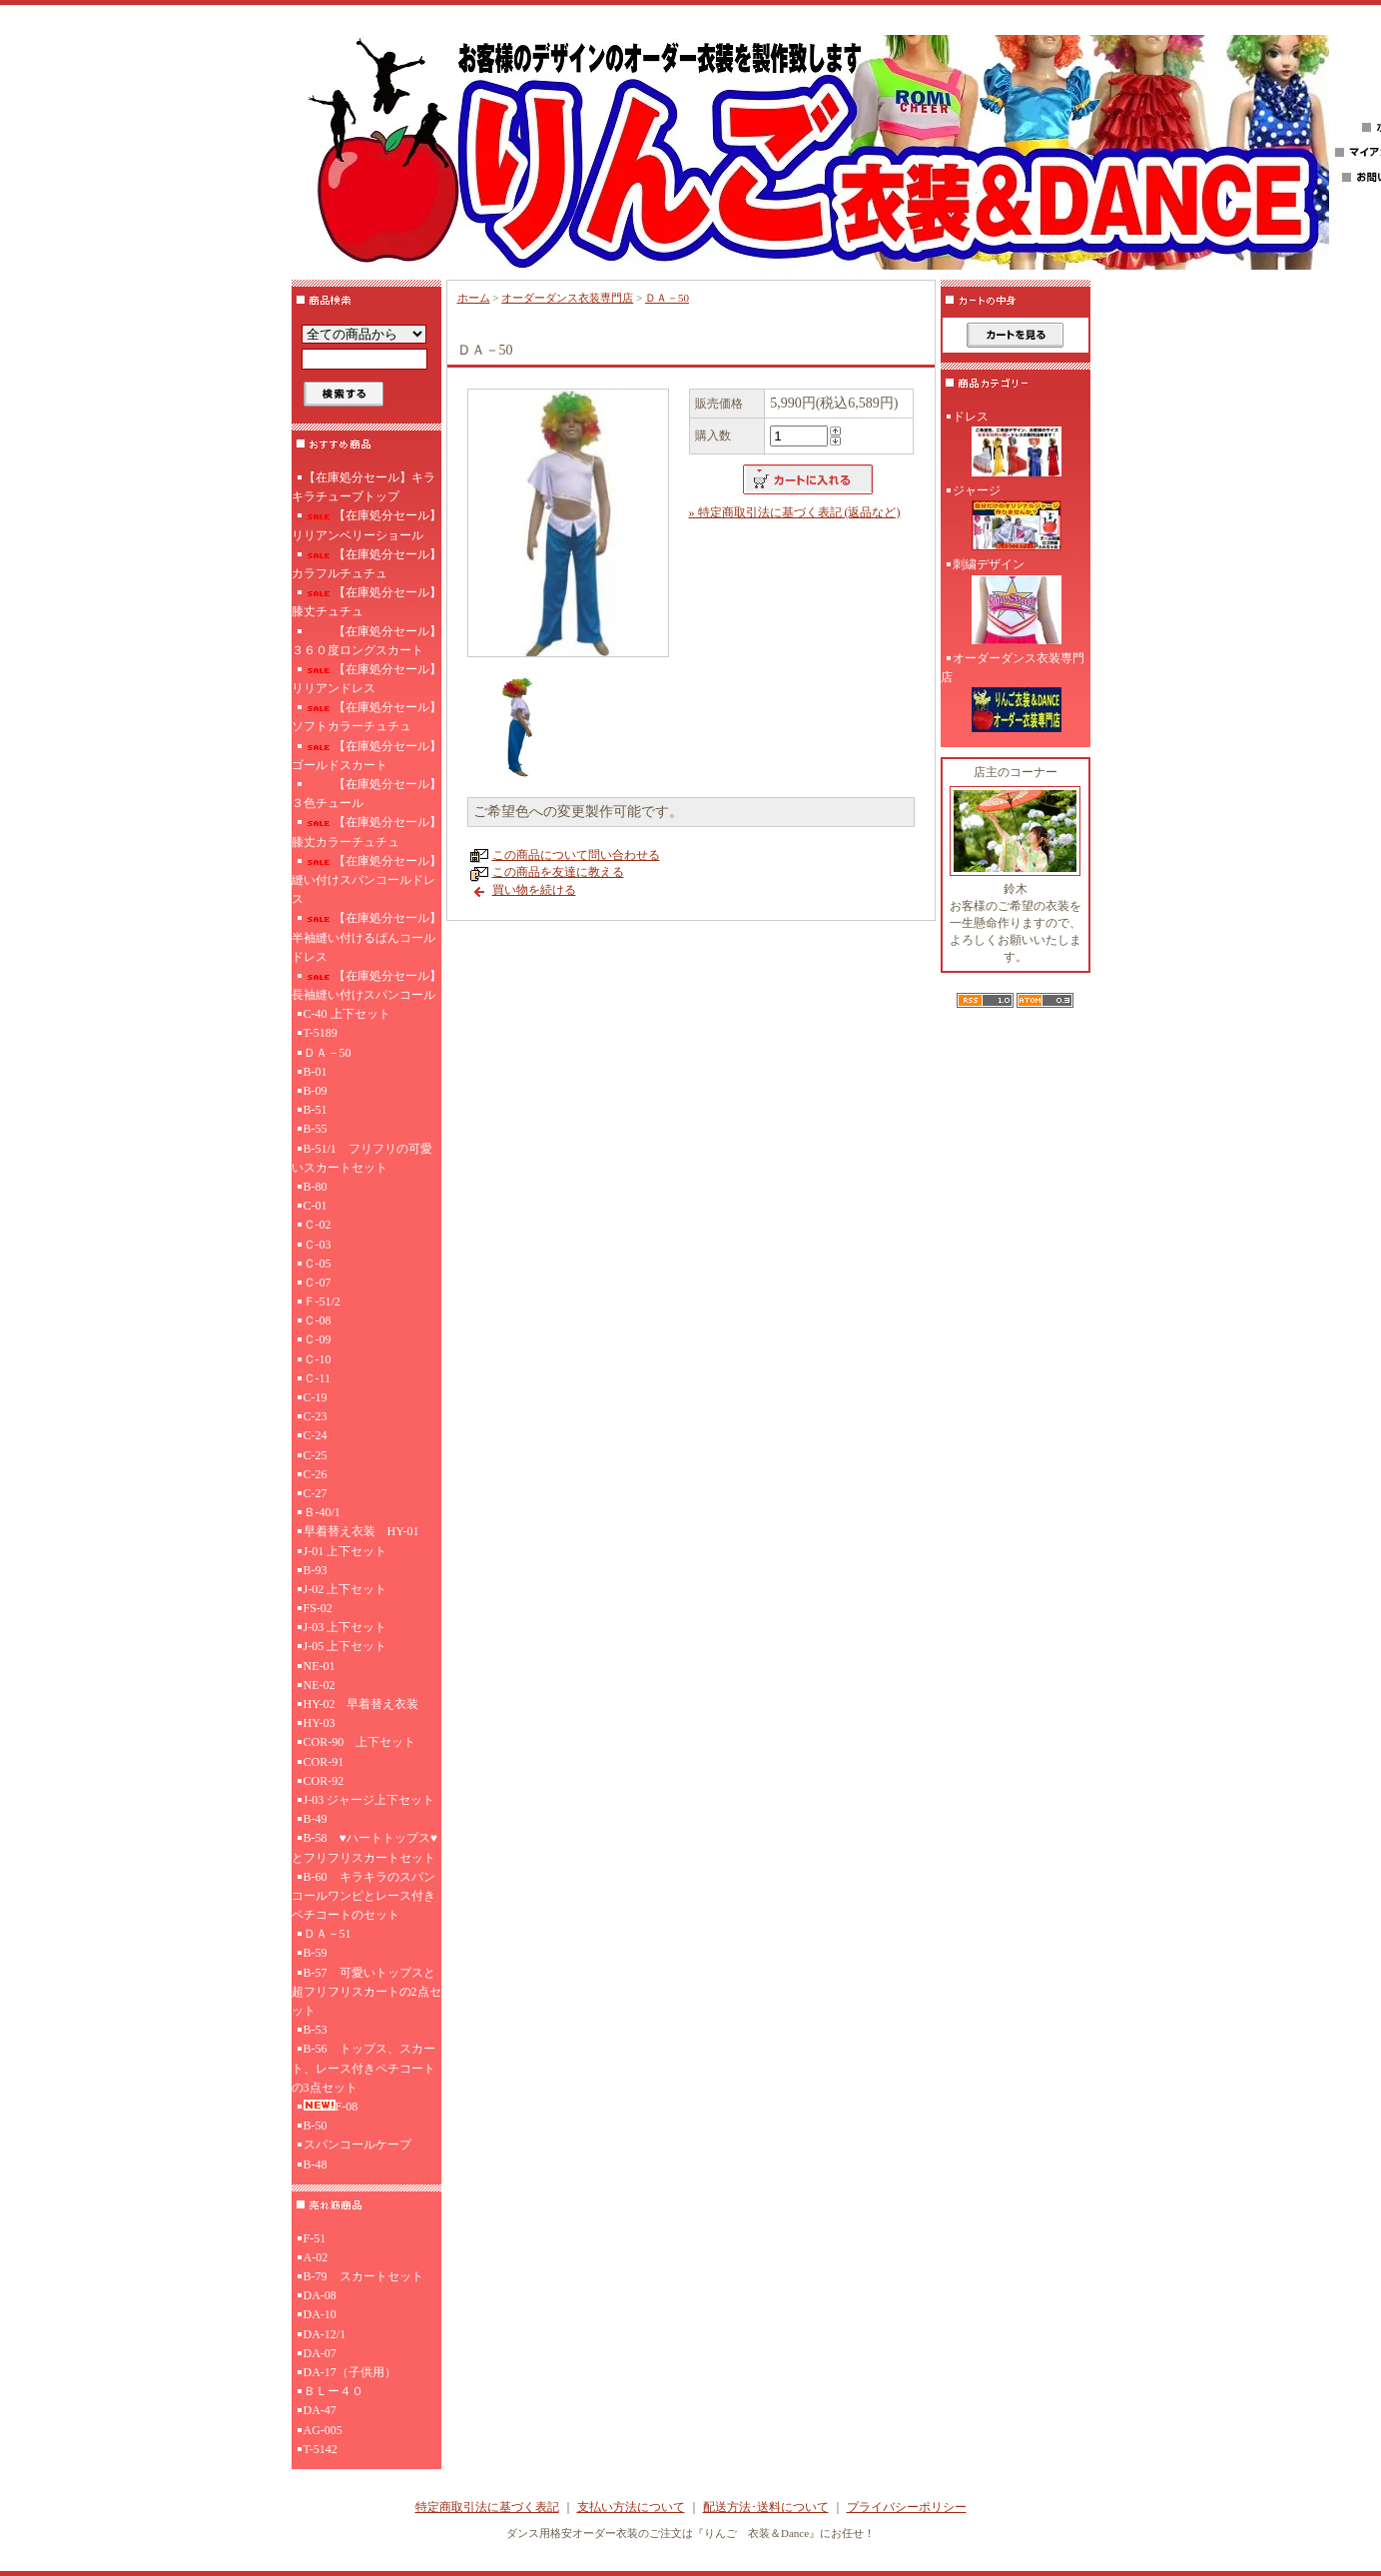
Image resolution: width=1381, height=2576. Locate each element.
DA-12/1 (325, 2334)
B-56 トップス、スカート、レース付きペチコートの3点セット (363, 2068)
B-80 (316, 1187)
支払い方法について (631, 2507)
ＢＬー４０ (333, 2391)
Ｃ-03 (318, 1245)
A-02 (316, 2257)
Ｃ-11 (318, 1378)
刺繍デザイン (1015, 602)
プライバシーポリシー (907, 2507)
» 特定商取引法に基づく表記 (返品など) (795, 512)
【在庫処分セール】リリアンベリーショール (366, 524)
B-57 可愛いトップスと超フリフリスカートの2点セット (366, 1992)
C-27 (316, 1493)
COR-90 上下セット (360, 1742)
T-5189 (321, 1033)
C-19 (316, 1397)
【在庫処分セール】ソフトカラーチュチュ (366, 716)
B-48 (316, 2164)
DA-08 (320, 2295)
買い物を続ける (534, 890)
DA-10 (320, 2314)
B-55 (316, 1129)
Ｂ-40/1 (322, 1512)
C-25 (316, 1455)
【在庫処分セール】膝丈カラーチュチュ (366, 831)
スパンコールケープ (357, 2144)
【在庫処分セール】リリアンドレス (366, 678)
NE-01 (320, 1666)
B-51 (316, 1110)
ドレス (1015, 445)
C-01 (316, 1206)
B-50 (316, 2126)
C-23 (316, 1416)
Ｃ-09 (318, 1339)
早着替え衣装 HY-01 (361, 1531)
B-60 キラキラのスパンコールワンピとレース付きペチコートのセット (363, 1896)
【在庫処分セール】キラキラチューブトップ (363, 486)
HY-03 (320, 1723)
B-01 (316, 1072)
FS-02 (318, 1608)
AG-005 (323, 2430)
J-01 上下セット (345, 1551)
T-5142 (321, 2449)
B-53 (316, 2030)
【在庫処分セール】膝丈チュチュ (366, 601)
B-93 (316, 1570)
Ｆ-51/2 (322, 1301)
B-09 (316, 1091)
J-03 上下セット (345, 1627)
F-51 (315, 2238)
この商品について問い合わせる (576, 855)
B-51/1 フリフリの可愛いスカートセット (362, 1158)
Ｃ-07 (318, 1282)
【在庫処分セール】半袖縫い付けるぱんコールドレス (366, 937)
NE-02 (320, 1685)
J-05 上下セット (345, 1646)
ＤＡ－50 (327, 1053)
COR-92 (324, 1781)
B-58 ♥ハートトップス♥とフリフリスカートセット (364, 1847)
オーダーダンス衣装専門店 (567, 298)
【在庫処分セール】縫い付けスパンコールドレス (366, 880)
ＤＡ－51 (327, 1934)
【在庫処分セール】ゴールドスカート (366, 755)
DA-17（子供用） (350, 2372)
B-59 (316, 1953)
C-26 (316, 1474)
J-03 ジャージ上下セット (369, 1800)
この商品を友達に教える (558, 872)
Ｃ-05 (318, 1264)
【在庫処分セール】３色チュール (366, 793)
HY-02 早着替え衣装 (361, 1704)
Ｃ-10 (318, 1359)
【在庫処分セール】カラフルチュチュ (366, 563)
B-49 (316, 1819)
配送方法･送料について (766, 2507)
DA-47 (320, 2410)
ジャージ (1015, 519)
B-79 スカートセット (363, 2276)
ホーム (473, 298)
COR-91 (324, 1762)
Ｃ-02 (318, 1225)
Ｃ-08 (318, 1320)
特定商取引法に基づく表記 (487, 2507)
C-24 (316, 1435)
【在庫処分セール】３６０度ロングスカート (366, 640)
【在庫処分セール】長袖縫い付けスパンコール (366, 985)
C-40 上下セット (347, 1014)
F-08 (331, 2107)
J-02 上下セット (345, 1589)
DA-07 (320, 2353)
